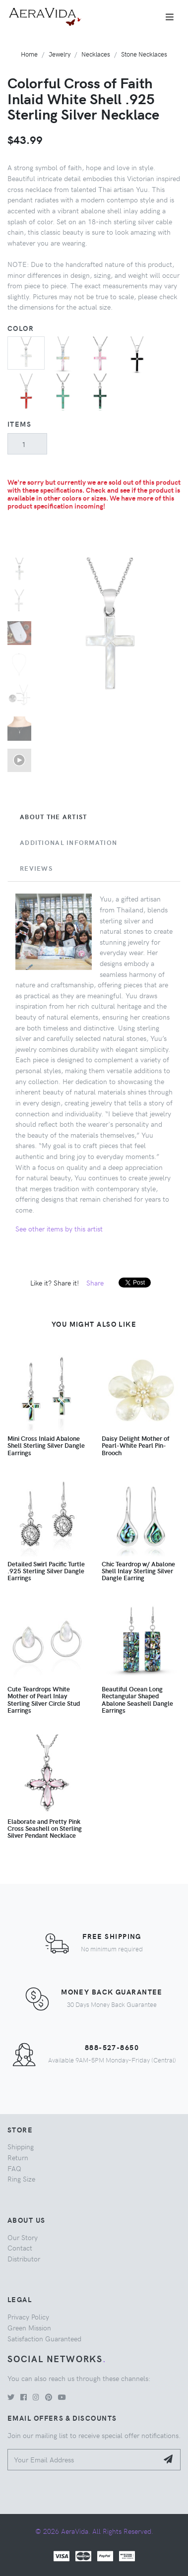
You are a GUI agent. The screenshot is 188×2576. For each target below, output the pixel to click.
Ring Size (21, 2179)
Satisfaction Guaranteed (44, 2338)
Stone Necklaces (144, 54)
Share (95, 1283)
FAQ (14, 2168)
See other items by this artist (59, 1228)
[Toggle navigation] (169, 16)
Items (19, 424)
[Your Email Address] (82, 2459)
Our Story (22, 2237)
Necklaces (95, 54)
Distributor (23, 2258)
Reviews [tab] (36, 868)
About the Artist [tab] (53, 816)
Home (29, 54)
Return (17, 2157)
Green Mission (29, 2327)
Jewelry (59, 54)
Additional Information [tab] (68, 842)
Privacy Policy (28, 2316)
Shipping (20, 2146)
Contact (19, 2248)
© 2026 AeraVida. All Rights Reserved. (94, 2531)
